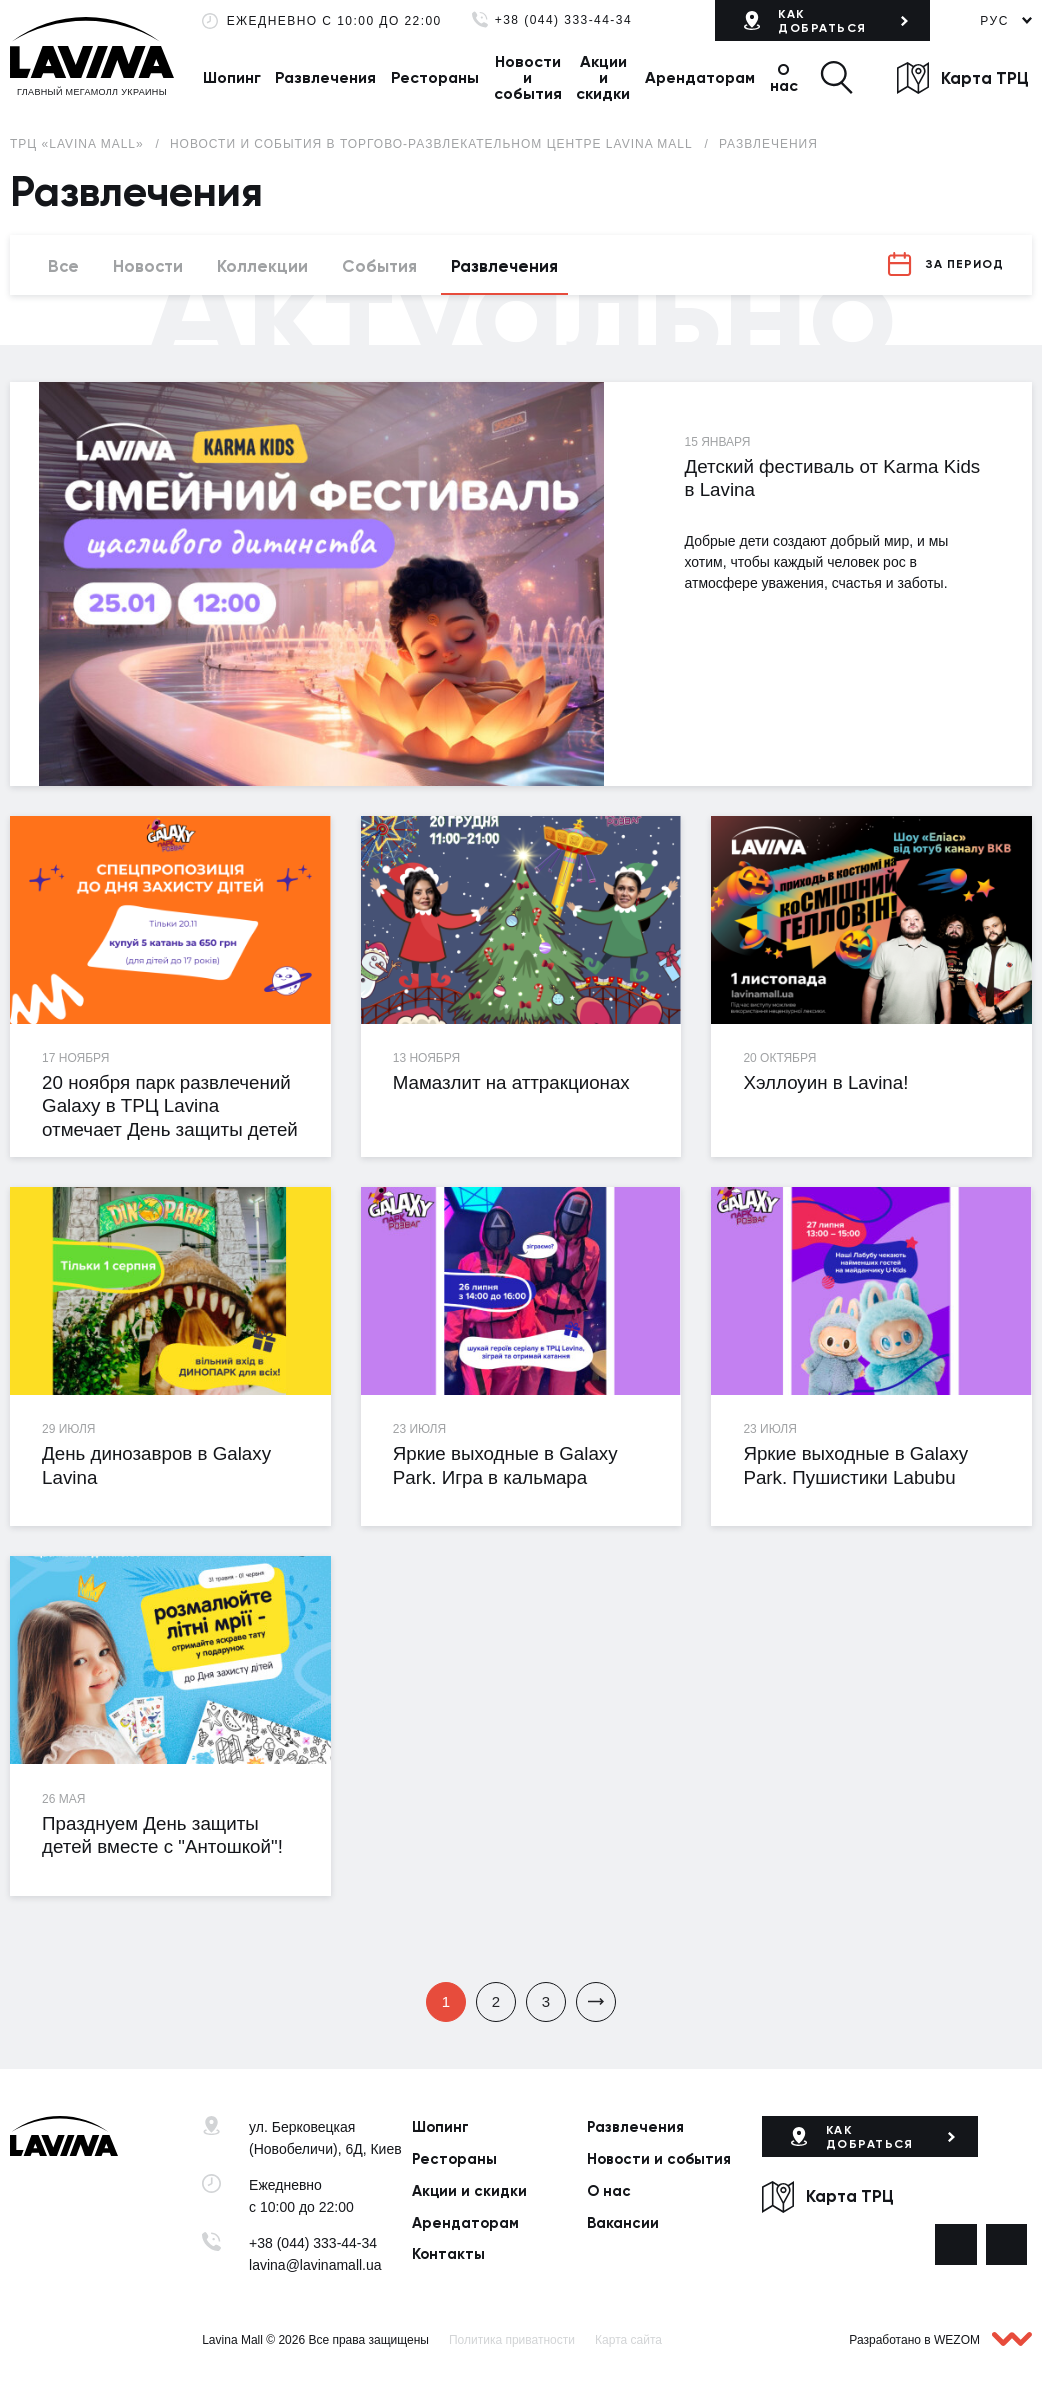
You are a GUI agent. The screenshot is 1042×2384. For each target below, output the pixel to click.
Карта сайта (628, 2340)
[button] (836, 77)
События (379, 266)
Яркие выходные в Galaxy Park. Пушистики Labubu (855, 1465)
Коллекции (262, 266)
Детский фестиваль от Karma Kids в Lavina (833, 478)
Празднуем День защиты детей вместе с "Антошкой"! (162, 1835)
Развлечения (325, 77)
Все (63, 266)
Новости (148, 266)
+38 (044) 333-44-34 (563, 20)
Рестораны (435, 77)
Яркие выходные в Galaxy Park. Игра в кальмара (505, 1465)
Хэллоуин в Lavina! (825, 1082)
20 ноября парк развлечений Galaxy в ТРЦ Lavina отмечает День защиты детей (170, 1106)
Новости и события (528, 77)
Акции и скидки (603, 77)
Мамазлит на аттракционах (511, 1082)
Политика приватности (512, 2340)
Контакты (448, 2254)
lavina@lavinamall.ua (315, 2265)
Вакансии (623, 2223)
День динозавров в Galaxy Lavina (156, 1465)
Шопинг (232, 77)
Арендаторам (700, 77)
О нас (784, 77)
